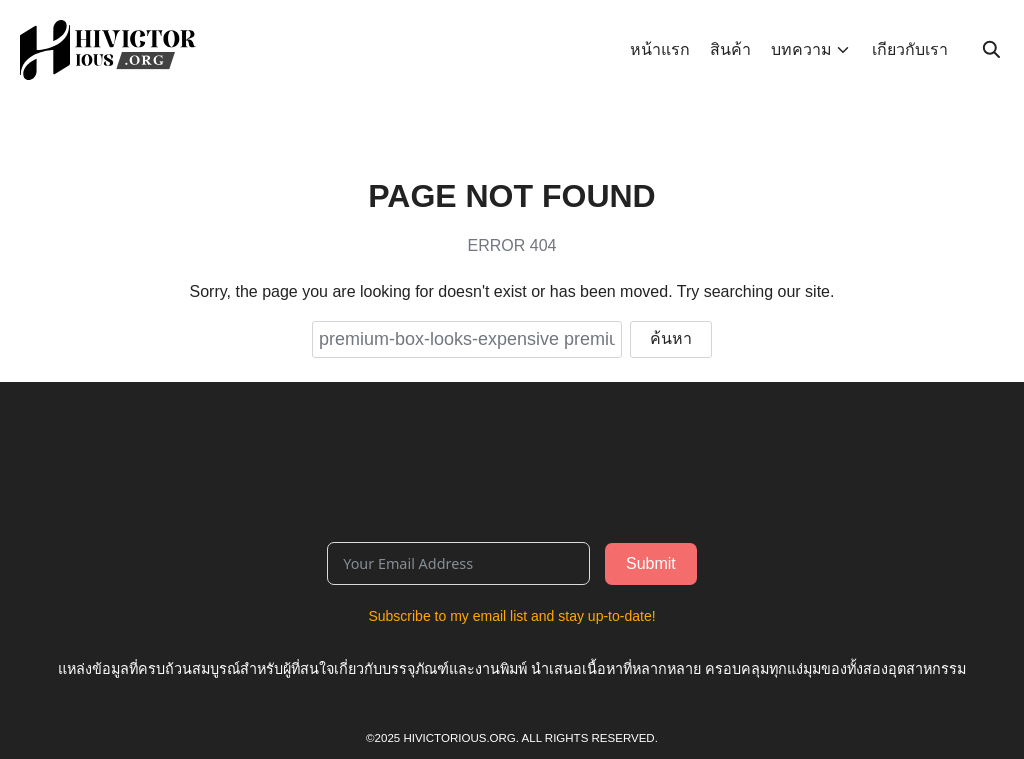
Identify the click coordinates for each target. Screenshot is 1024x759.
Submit (651, 563)
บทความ (801, 49)
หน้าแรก (660, 49)
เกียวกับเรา (910, 49)
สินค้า (730, 49)
